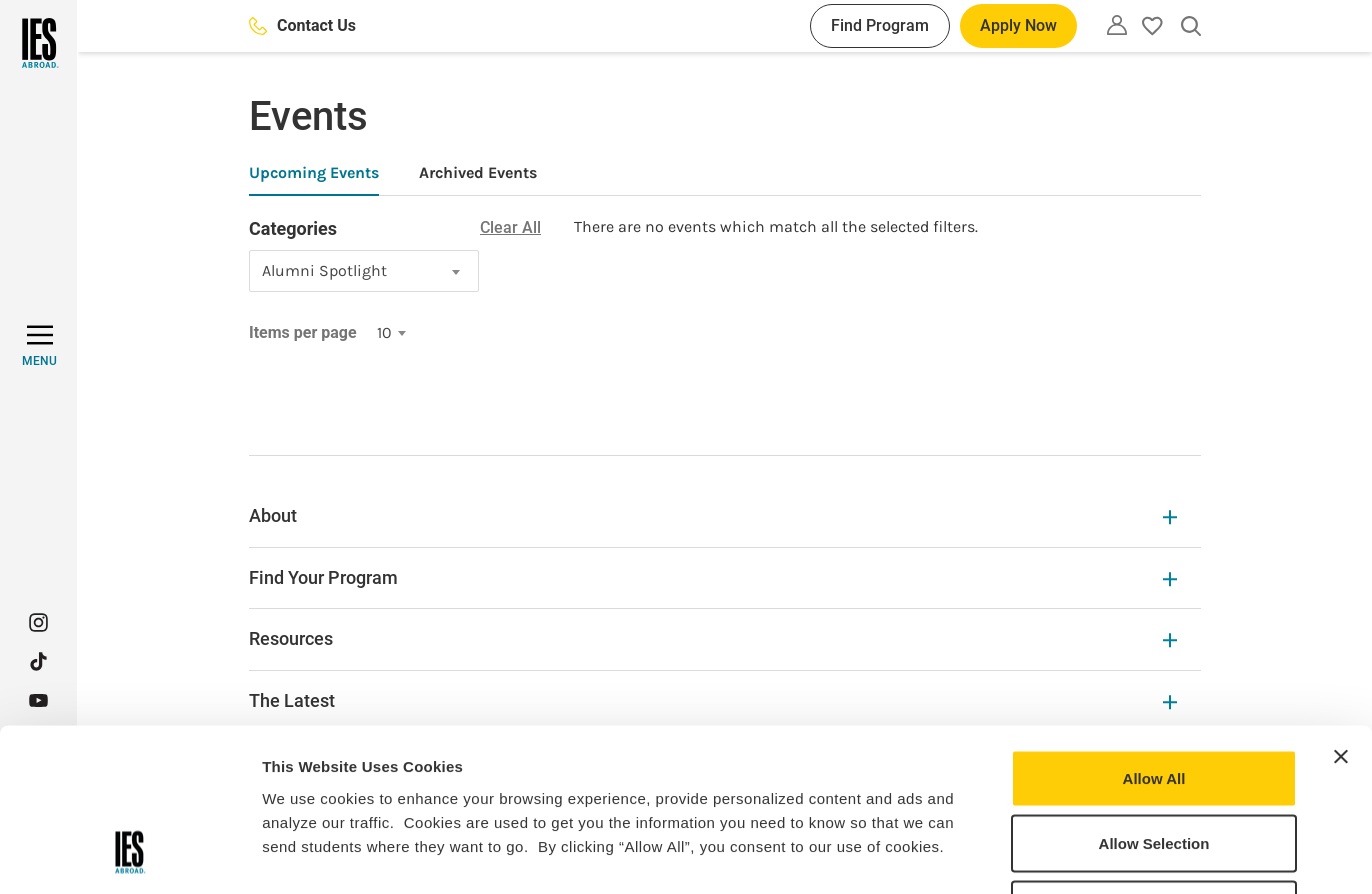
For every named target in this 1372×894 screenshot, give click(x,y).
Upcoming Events (314, 172)
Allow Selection (1154, 697)
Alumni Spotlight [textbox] (324, 270)
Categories (293, 228)
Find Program (880, 25)
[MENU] (39, 346)
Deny (1154, 762)
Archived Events (478, 172)
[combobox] (364, 271)
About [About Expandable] (713, 515)
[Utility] (1117, 25)
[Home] (38, 43)
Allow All (1154, 631)
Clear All (510, 227)
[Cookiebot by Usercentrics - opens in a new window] (129, 855)
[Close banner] (1341, 610)
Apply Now (1018, 25)
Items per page (303, 332)
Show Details (1050, 854)
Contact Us (302, 25)
